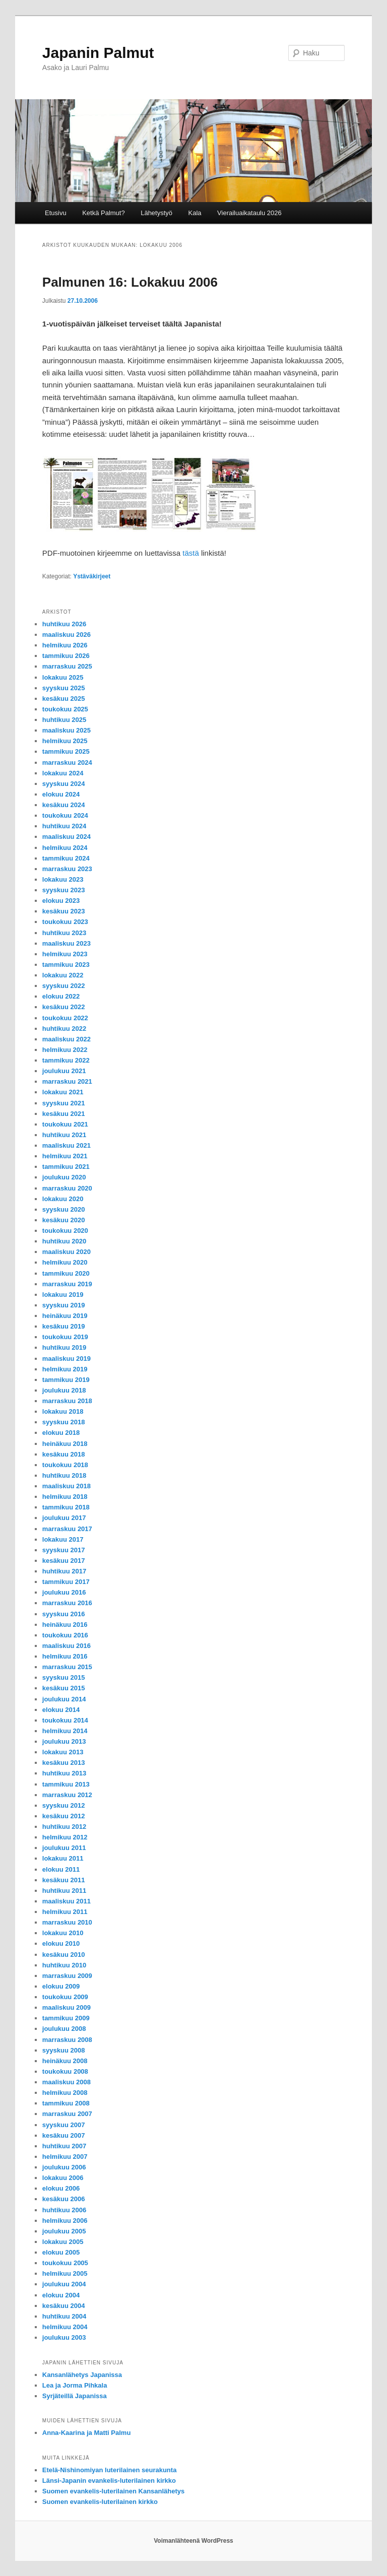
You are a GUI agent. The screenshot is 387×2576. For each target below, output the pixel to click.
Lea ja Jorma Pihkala (74, 2385)
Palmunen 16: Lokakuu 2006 (130, 282)
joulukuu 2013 (64, 1741)
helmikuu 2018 (65, 1496)
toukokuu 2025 (65, 709)
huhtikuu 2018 (64, 1475)
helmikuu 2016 (65, 1656)
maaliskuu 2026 (66, 634)
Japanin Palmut (98, 52)
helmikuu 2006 (65, 2220)
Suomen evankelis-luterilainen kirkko (100, 2501)
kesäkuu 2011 (63, 1880)
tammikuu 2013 (66, 1784)
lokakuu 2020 (63, 1199)
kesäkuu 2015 (63, 1688)
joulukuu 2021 (64, 1071)
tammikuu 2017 (66, 1582)
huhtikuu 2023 (64, 933)
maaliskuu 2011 (66, 1901)
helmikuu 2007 (65, 2156)
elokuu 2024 (61, 794)
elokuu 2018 (61, 1432)
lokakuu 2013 (63, 1752)
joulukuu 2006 (64, 2167)
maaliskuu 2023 (66, 943)
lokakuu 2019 (63, 1294)
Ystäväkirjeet (91, 576)
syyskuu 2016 (63, 1614)
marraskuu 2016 (67, 1603)
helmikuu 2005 (65, 2273)
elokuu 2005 (61, 2252)
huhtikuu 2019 (64, 1347)
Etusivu (56, 213)
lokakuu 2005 (63, 2241)
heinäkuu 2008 (65, 2061)
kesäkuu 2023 (63, 911)
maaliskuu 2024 (66, 836)
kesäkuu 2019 (63, 1326)
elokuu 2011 (61, 1869)
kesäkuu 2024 (63, 805)
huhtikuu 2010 (64, 1965)
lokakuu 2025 (63, 677)
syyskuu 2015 (63, 1677)
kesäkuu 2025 (63, 698)
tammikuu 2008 (66, 2103)
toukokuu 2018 (65, 1465)
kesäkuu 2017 (63, 1560)
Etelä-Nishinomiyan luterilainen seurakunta (109, 2470)
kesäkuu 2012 (63, 1816)
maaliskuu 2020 (66, 1252)
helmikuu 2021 (65, 1156)
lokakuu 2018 (63, 1411)
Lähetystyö (156, 213)
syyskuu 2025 (63, 688)
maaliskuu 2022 (66, 1039)
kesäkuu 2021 (63, 1113)
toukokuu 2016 (65, 1635)
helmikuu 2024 (65, 847)
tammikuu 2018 (66, 1507)
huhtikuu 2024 (64, 826)
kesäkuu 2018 (63, 1454)
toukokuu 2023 (65, 922)
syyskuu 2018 (63, 1422)
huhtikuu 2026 (64, 624)
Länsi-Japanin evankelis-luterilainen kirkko (109, 2480)
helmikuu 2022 (65, 1049)
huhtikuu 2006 (64, 2210)
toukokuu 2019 (65, 1337)
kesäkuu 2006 (63, 2199)
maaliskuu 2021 (66, 1145)
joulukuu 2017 (64, 1518)
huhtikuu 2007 (64, 2146)
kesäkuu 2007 (63, 2135)
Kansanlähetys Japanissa (82, 2375)
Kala (195, 213)
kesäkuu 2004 (63, 2305)
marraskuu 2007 (67, 2114)
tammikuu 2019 (66, 1379)
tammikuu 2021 (66, 1166)
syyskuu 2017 (63, 1550)
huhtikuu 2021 (64, 1135)
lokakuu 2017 (63, 1539)
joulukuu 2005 (64, 2231)
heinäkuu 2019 (65, 1315)
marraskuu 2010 (67, 1922)
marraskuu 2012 (67, 1795)
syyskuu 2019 (63, 1305)
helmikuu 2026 (65, 645)
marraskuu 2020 (67, 1188)
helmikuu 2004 (65, 2327)
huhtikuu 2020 (64, 1241)
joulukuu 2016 (64, 1592)
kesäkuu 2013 (63, 1762)
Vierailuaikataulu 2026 (249, 213)
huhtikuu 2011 (64, 1890)
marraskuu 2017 (67, 1529)
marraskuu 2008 (67, 2039)
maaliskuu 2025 (66, 730)
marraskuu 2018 (67, 1401)
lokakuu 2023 (63, 879)
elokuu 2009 (61, 1986)
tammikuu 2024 (66, 858)
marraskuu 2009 (67, 1975)
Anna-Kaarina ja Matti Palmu (86, 2432)
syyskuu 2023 (63, 890)
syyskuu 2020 (63, 1209)
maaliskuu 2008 (66, 2082)
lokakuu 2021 (63, 1092)
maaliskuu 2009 (66, 2007)
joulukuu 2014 (64, 1699)
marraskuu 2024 (67, 762)
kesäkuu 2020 (63, 1220)
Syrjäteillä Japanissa (74, 2396)
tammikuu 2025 (66, 751)
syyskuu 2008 (63, 2050)
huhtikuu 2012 (64, 1826)
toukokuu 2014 (65, 1720)
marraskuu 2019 (67, 1284)
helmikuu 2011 (65, 1912)
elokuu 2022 (61, 996)
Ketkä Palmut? (103, 213)
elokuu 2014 (61, 1709)
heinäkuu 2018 (65, 1443)
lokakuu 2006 (63, 2178)
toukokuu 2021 (65, 1124)
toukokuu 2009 (65, 1997)
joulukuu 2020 (64, 1177)
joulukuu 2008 (64, 2028)
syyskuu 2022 (63, 985)
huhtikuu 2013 (64, 1773)
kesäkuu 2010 (63, 1954)
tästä (190, 553)
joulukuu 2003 (64, 2337)
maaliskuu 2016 (66, 1645)
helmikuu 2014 (65, 1731)
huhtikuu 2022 (64, 1028)
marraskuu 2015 (67, 1667)
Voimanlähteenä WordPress (193, 2540)
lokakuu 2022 (63, 975)
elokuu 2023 (61, 900)
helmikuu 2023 (65, 954)
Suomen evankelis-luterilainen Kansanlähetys (113, 2491)
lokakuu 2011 (63, 1858)
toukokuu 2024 (65, 815)
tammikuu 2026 (66, 655)
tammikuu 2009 (66, 2018)
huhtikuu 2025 (64, 719)
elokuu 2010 (61, 1943)
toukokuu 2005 (65, 2263)
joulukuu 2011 (64, 1848)
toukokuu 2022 (65, 1018)
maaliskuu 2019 (66, 1358)
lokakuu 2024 (63, 773)
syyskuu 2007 (63, 2125)
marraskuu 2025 (67, 666)
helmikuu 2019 (65, 1369)
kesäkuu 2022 (63, 1007)
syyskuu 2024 (63, 783)
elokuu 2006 (61, 2188)
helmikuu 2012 (65, 1837)
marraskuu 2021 (67, 1081)
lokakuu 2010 (63, 1933)
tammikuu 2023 (66, 964)
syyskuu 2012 (63, 1805)
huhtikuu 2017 (64, 1571)
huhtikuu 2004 (64, 2316)
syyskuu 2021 (63, 1103)
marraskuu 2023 (67, 869)
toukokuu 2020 (65, 1230)
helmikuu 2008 (65, 2092)
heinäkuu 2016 (65, 1624)
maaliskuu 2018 (66, 1486)
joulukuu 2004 (64, 2284)
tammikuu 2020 (66, 1273)
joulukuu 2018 (64, 1390)
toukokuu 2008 (65, 2071)
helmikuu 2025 (65, 741)
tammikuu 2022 (66, 1060)
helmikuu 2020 (65, 1262)
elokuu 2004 (61, 2295)
